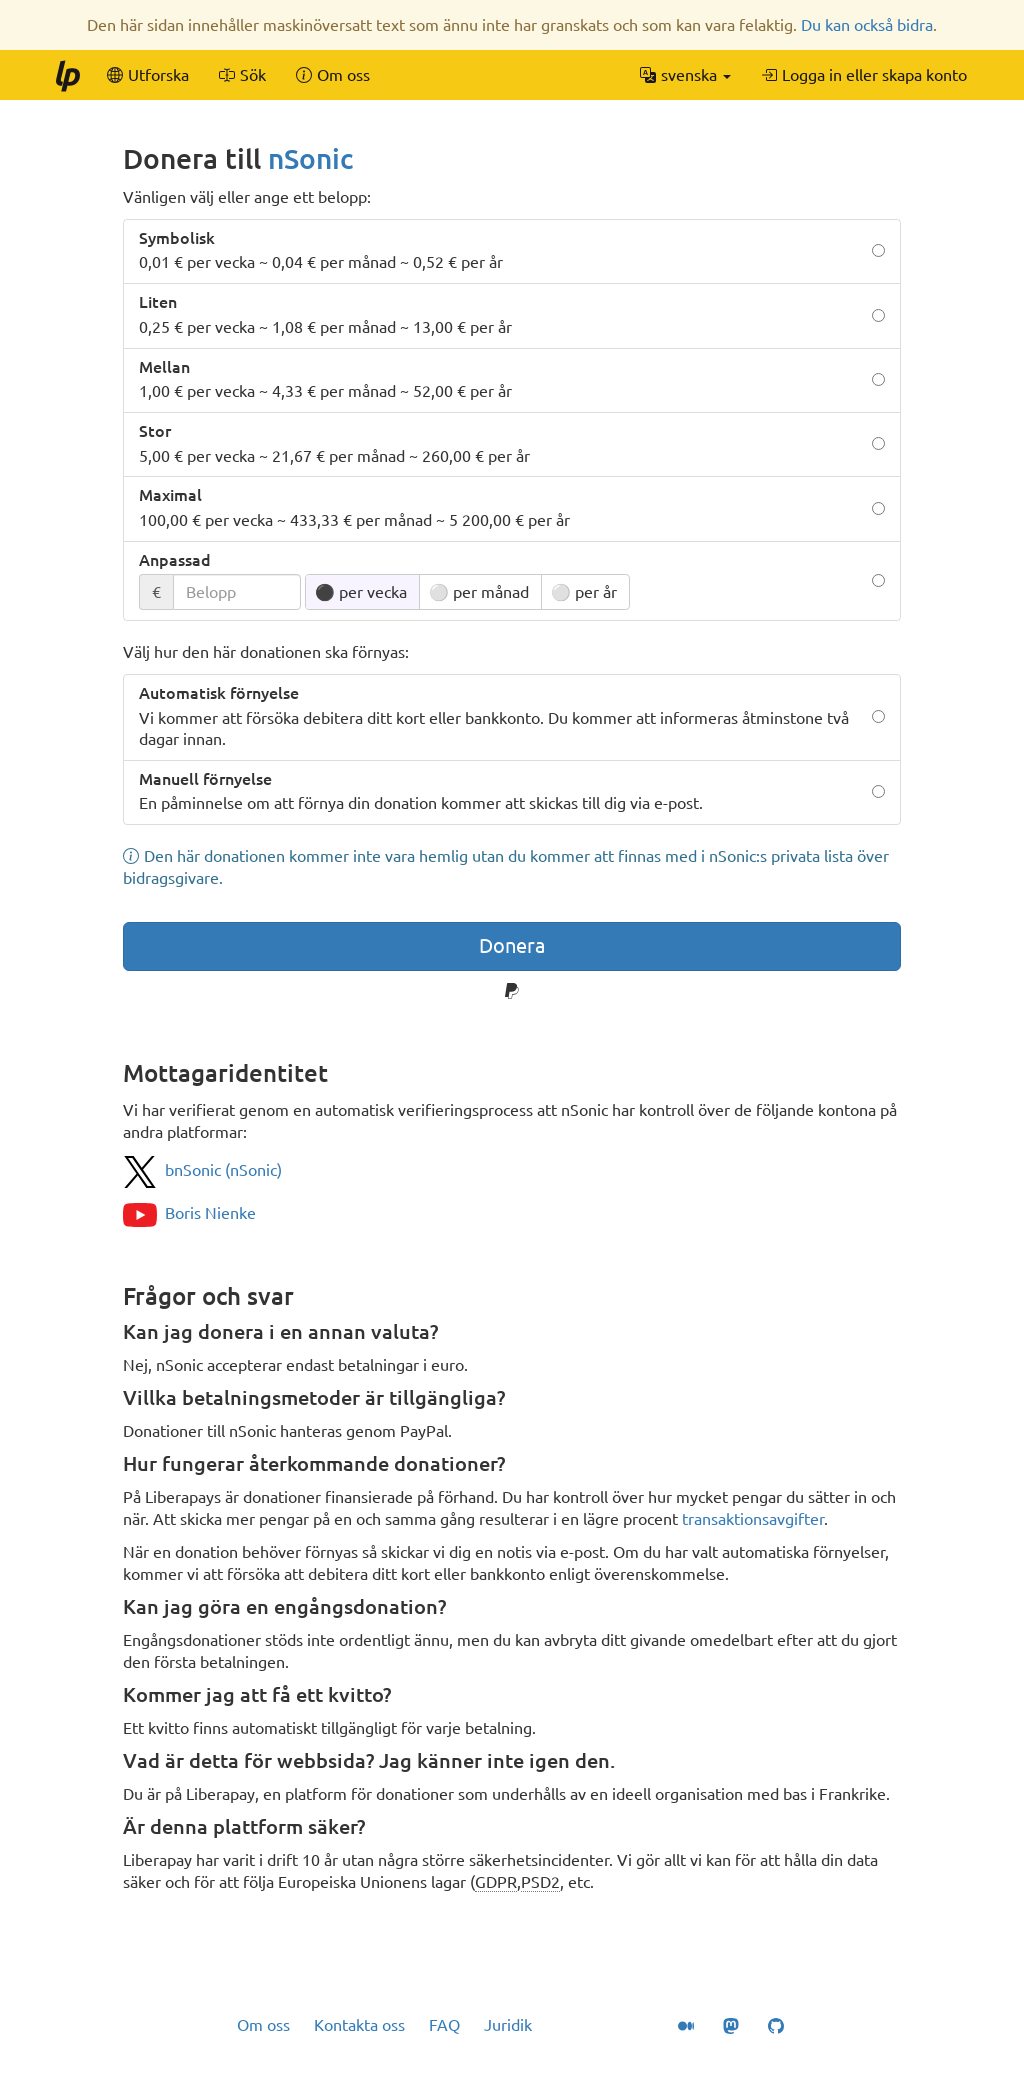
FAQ (444, 2025)
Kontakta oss (359, 2025)
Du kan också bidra (867, 25)
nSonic (310, 158)
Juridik (508, 2025)
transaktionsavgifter (753, 1519)
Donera (512, 945)
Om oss (263, 2025)
